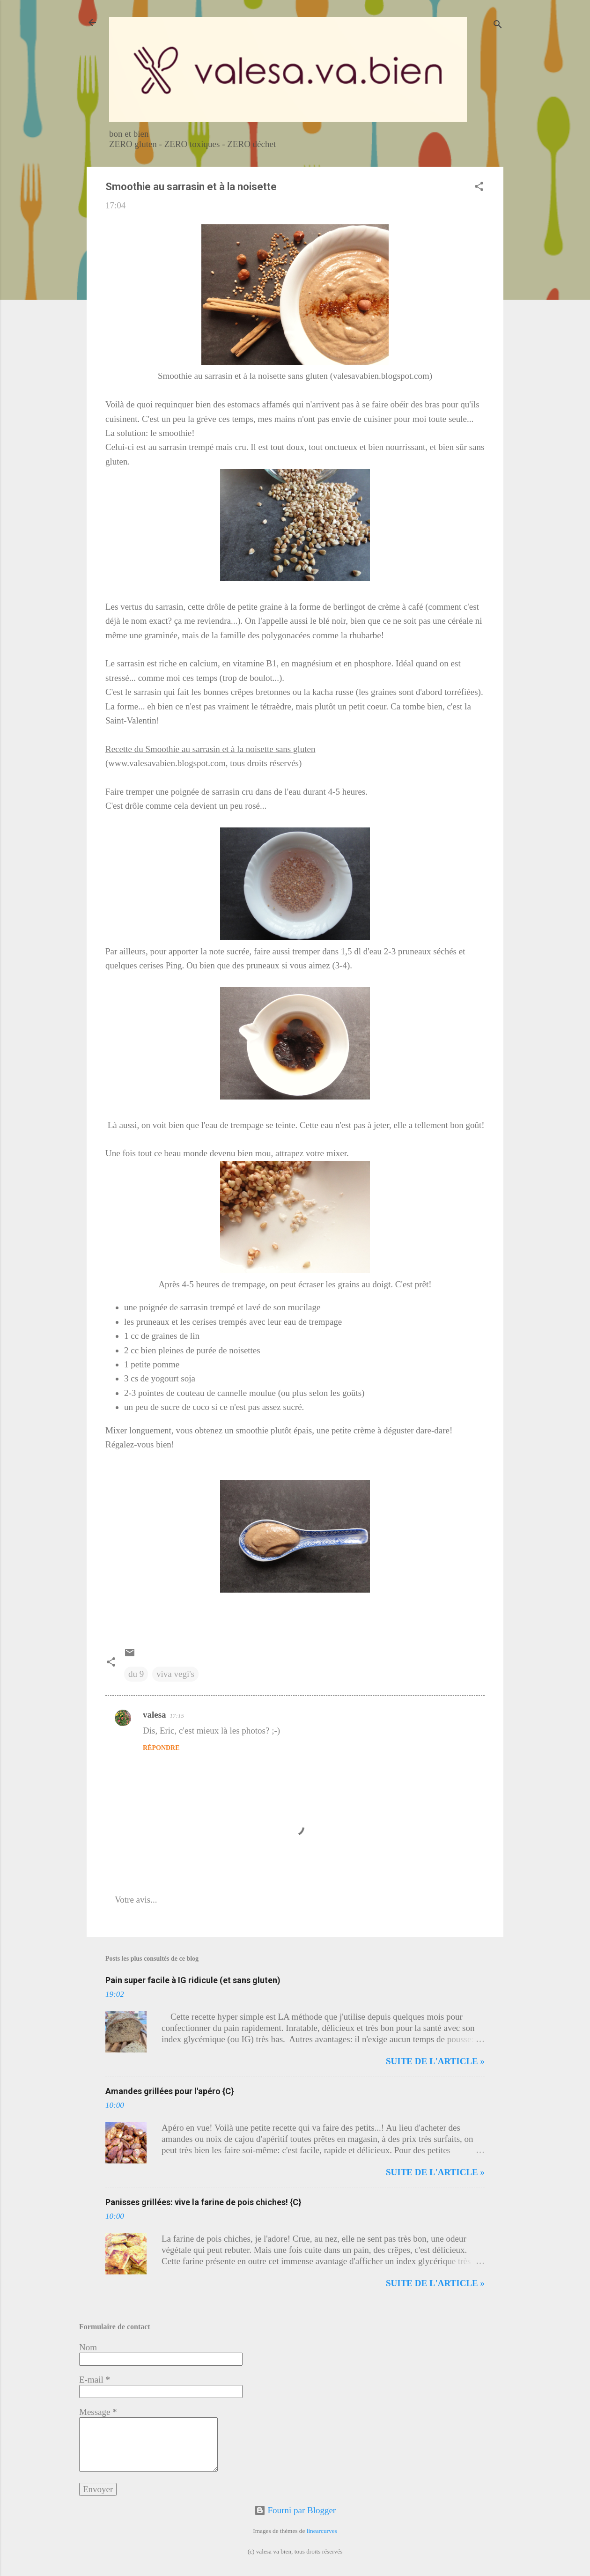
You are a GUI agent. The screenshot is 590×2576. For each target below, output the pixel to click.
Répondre (161, 1747)
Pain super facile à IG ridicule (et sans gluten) (192, 1980)
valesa (154, 1715)
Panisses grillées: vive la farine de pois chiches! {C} (203, 2202)
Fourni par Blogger (295, 2510)
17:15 (177, 1715)
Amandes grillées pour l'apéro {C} (169, 2091)
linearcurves (322, 2530)
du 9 (136, 1674)
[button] (479, 188)
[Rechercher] (497, 25)
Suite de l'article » (435, 2061)
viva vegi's (175, 1674)
